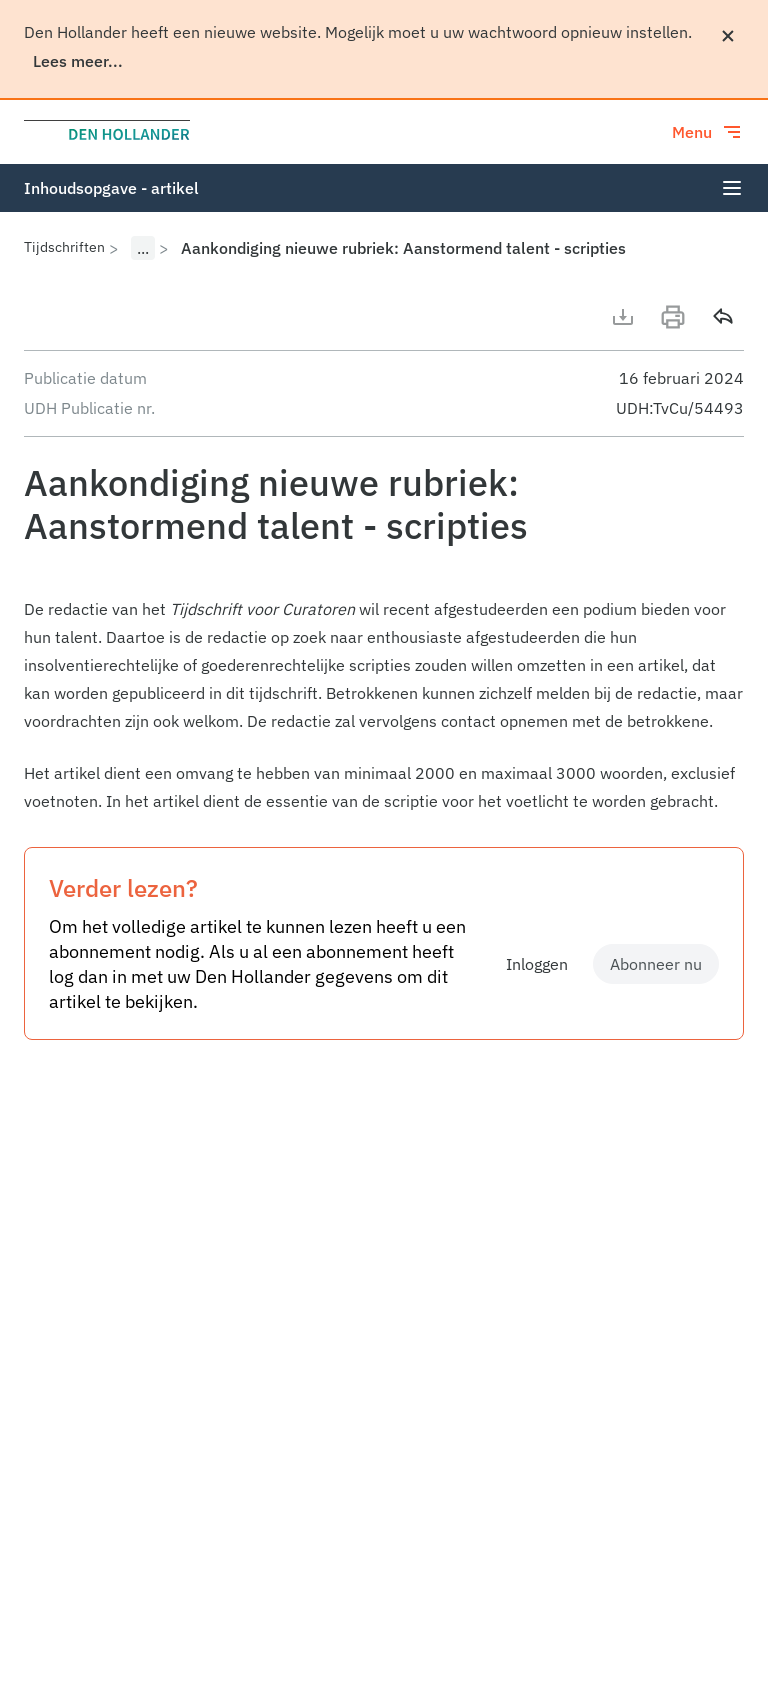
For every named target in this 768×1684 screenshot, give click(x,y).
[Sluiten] (728, 36)
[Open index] (732, 188)
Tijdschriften (64, 247)
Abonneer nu (656, 964)
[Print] (673, 317)
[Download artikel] (623, 317)
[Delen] (723, 317)
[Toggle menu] (708, 132)
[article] (384, 705)
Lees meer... (78, 61)
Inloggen (537, 964)
